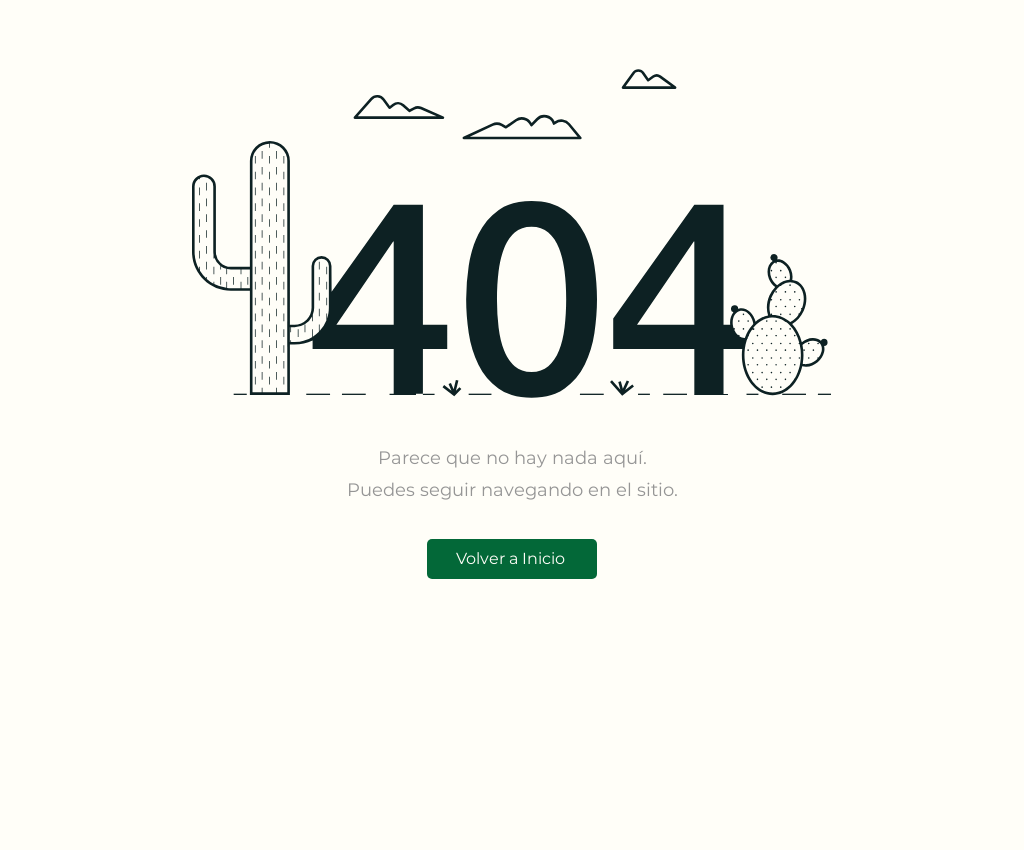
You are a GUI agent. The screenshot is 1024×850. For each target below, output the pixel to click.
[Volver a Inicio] (512, 559)
